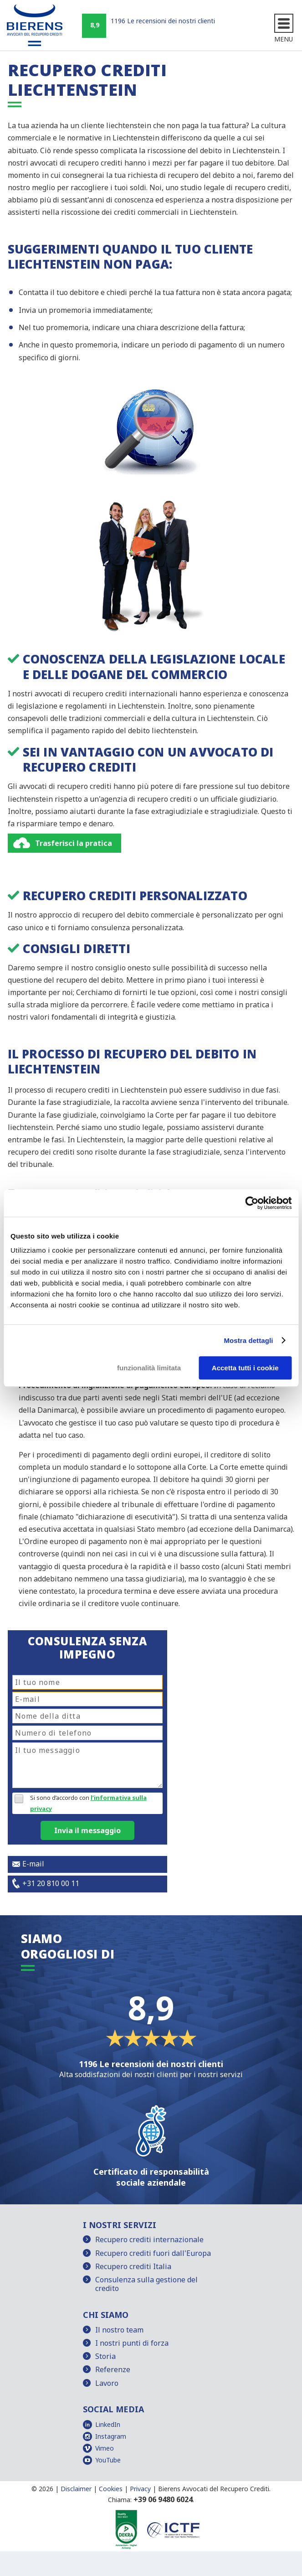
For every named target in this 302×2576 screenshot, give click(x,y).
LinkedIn (107, 2424)
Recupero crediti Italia (133, 2266)
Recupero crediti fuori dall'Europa (153, 2253)
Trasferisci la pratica (73, 843)
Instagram (110, 2436)
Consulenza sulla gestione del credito (146, 2284)
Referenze (112, 2369)
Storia (105, 2356)
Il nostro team (119, 2330)
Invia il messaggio (87, 1830)
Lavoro (106, 2383)
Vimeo (104, 2448)
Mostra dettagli (248, 1340)
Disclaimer (76, 2488)
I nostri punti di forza (132, 2343)
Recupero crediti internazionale (149, 2239)
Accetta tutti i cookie (245, 1368)
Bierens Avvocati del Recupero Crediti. (214, 2488)
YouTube (108, 2460)
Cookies (111, 2488)
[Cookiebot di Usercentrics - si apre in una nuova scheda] (252, 1203)
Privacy (140, 2488)
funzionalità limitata (149, 1368)
